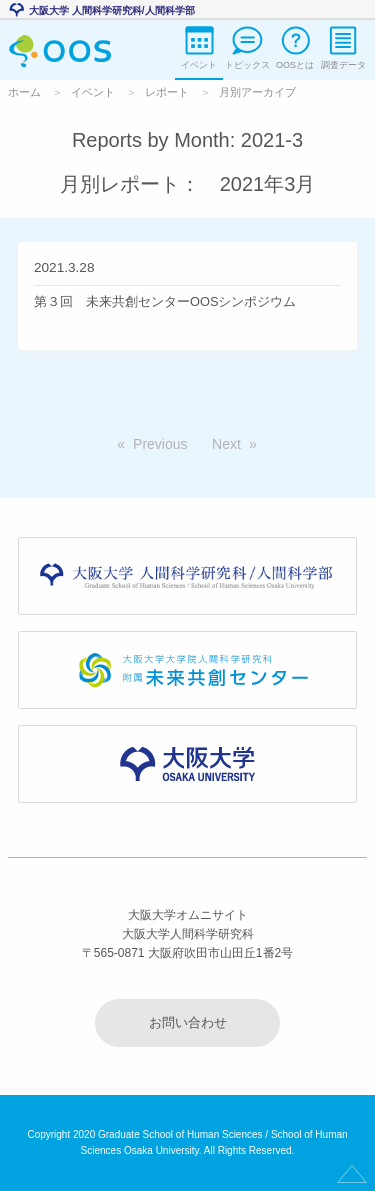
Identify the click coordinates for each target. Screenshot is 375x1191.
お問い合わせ (188, 1022)
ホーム (24, 92)
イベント (93, 92)
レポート (167, 92)
